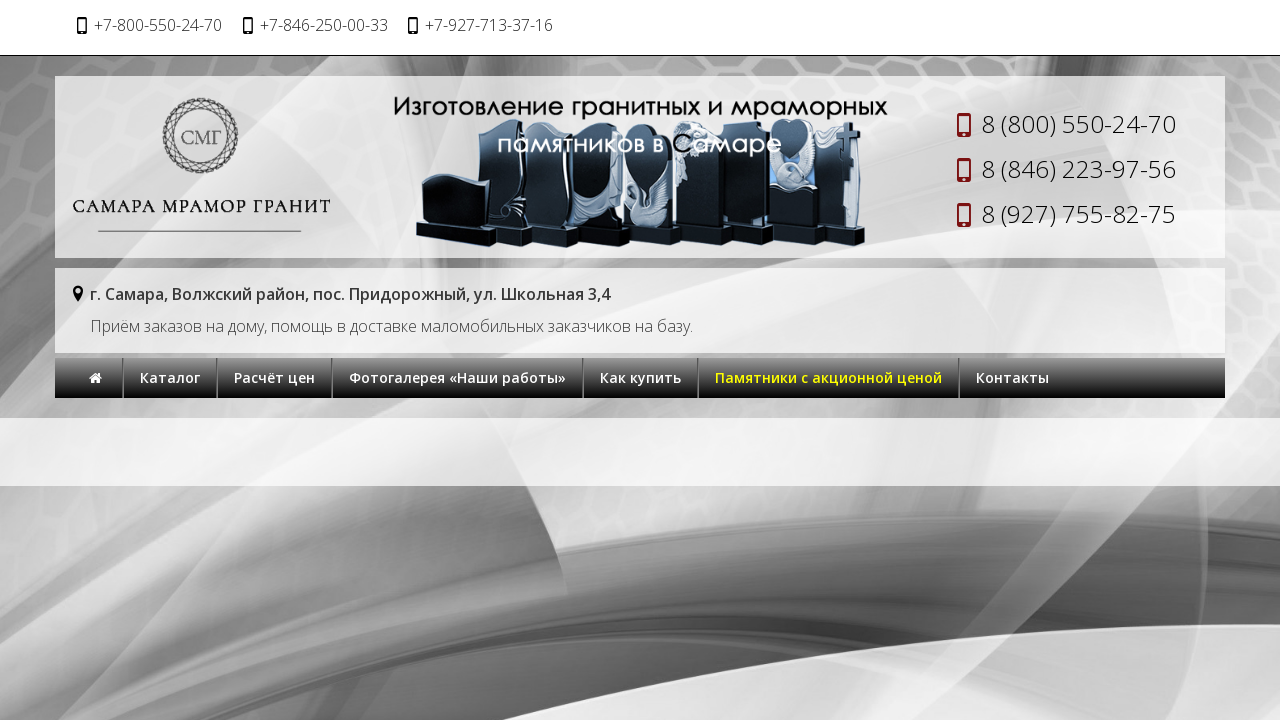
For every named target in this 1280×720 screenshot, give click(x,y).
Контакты (1012, 377)
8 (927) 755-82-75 (1078, 213)
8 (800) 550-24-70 (1078, 123)
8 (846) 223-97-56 (1078, 168)
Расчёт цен (274, 377)
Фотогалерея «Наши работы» (457, 377)
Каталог (170, 377)
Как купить (640, 377)
